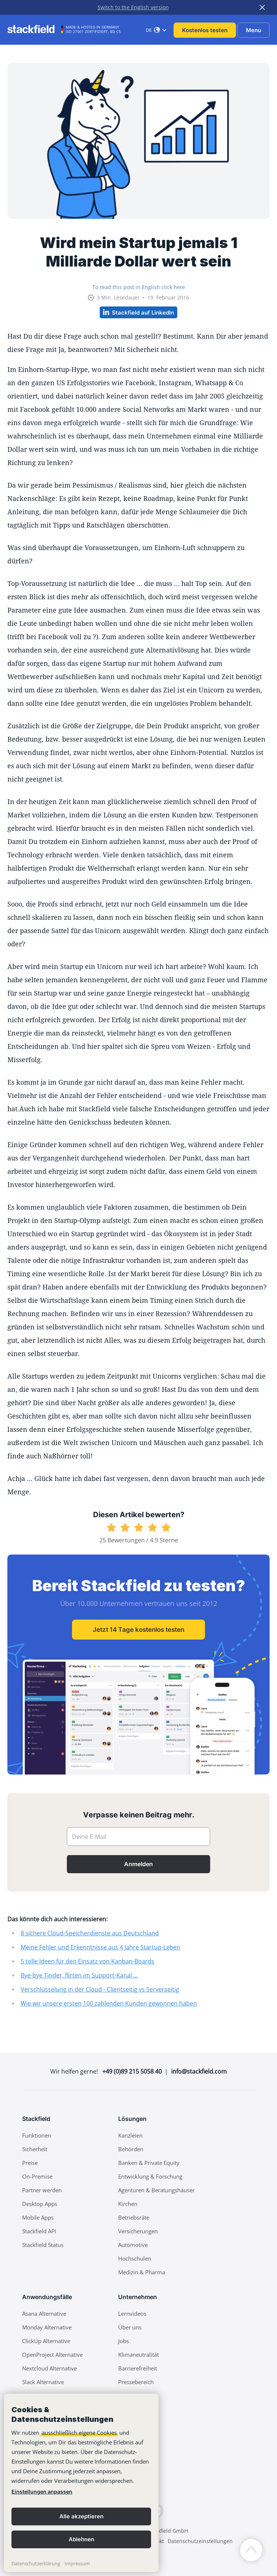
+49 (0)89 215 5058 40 (132, 2071)
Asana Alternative (44, 2313)
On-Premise (37, 2176)
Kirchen (127, 2203)
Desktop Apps (39, 2203)
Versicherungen (138, 2231)
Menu (253, 30)
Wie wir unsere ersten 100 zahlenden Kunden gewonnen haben (109, 2003)
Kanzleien (130, 2135)
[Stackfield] (35, 29)
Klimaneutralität (138, 2354)
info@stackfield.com (199, 2071)
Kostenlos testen (205, 30)
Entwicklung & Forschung (150, 2176)
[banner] (81, 2482)
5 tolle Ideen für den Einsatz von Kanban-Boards (87, 1961)
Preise (30, 2162)
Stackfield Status (43, 2244)
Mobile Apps (38, 2217)
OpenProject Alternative (52, 2354)
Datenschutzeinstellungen (200, 2541)
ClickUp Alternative (46, 2341)
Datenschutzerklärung (35, 2563)
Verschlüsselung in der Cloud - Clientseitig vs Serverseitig (100, 1989)
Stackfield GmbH (167, 2530)
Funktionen (36, 2135)
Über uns (129, 2327)
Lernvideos (132, 2313)
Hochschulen (134, 2258)
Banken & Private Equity (148, 2162)
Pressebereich (136, 2382)
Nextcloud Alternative (49, 2368)
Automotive (133, 2244)
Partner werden (42, 2190)
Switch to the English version (133, 7)
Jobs (123, 2341)
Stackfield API (39, 2231)
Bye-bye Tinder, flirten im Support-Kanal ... (79, 1975)
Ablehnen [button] (81, 2539)
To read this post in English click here (138, 287)
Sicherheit (34, 2149)
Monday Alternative (47, 2327)
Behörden (130, 2149)
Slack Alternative (43, 2382)
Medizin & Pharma (141, 2272)
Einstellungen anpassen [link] (41, 2491)
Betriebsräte (133, 2217)
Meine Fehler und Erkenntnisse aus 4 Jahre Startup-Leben (100, 1947)
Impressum (77, 2563)
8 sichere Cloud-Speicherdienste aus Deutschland (90, 1933)
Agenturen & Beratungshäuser (156, 2190)
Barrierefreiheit (137, 2368)
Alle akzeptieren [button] (81, 2516)
